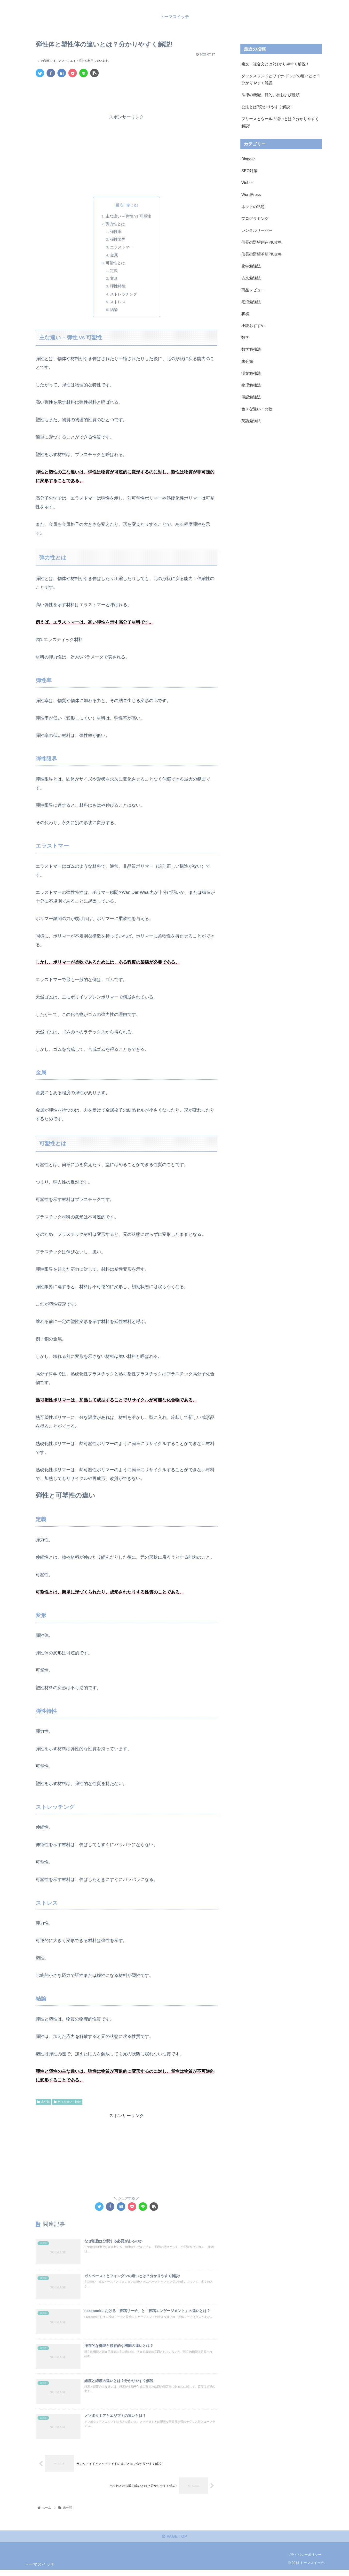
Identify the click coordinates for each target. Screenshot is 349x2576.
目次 (119, 205)
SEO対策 (249, 171)
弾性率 (116, 232)
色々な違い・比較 (67, 2102)
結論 (114, 310)
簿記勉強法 (251, 397)
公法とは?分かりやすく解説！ (267, 107)
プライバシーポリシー (304, 2561)
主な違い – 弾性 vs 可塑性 (128, 216)
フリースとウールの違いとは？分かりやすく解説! (280, 122)
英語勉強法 (251, 420)
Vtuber (247, 182)
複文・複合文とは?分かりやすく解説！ (275, 64)
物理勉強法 (251, 385)
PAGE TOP (174, 2542)
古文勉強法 (251, 278)
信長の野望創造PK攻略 (261, 242)
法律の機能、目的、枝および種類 (270, 95)
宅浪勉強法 (251, 302)
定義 (114, 271)
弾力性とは (115, 224)
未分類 (43, 2102)
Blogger (248, 159)
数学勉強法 (251, 349)
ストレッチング (124, 294)
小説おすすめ (253, 325)
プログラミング (255, 218)
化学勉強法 (251, 266)
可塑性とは (115, 263)
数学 (245, 337)
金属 (114, 255)
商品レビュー (253, 290)
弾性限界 (118, 240)
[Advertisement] (126, 94)
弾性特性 (118, 287)
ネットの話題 (253, 206)
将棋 (245, 313)
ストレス (118, 302)
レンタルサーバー (256, 230)
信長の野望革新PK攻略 (261, 254)
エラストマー (122, 247)
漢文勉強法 (251, 373)
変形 (114, 279)
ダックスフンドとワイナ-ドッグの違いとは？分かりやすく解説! (280, 79)
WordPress (251, 194)
